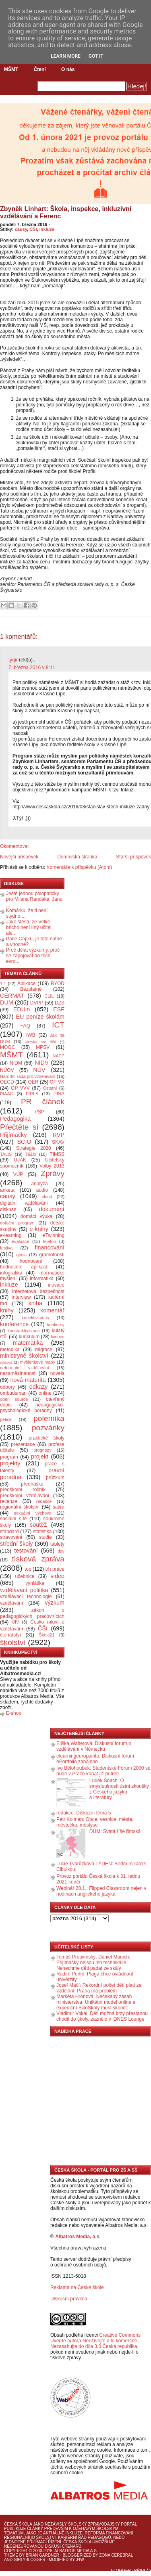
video (57, 1576)
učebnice (24, 1576)
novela (57, 1373)
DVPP (36, 1003)
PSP (39, 1112)
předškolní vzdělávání (24, 1495)
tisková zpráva (38, 1559)
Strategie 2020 (33, 1148)
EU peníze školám (40, 1016)
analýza (39, 1184)
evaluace (20, 1241)
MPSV (43, 1047)
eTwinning (53, 1235)
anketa (7, 1190)
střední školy (16, 1543)
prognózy (42, 1450)
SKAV (58, 1142)
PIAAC (6, 1093)
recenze (8, 1501)
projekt (39, 1456)
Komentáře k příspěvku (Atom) (79, 867)
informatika (42, 1278)
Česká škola (18, 2524)
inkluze (46, 229)
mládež (6, 1362)
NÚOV (7, 1070)
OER (33, 1082)
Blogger (121, 2570)
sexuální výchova (33, 1513)
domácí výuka (36, 1216)
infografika (11, 1273)
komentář (52, 1310)
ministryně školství (24, 1355)
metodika (10, 1349)
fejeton (49, 1241)
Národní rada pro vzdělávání (27, 1076)
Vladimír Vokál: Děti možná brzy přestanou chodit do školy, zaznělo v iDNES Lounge (102, 2016)
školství (13, 1642)
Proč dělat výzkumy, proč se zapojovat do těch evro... (33, 955)
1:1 (3, 983)
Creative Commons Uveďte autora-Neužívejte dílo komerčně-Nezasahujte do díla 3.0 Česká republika (95, 2340)
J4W (80, 2559)
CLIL (49, 996)
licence (57, 1336)
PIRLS (32, 1093)
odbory (7, 1387)
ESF (58, 1009)
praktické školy (46, 1438)
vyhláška (34, 1583)
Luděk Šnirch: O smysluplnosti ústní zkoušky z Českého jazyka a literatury (119, 1789)
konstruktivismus (24, 1330)
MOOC (7, 1047)
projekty (10, 1463)
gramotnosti (51, 1255)
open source (14, 1399)
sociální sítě (13, 1518)
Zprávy (52, 1173)
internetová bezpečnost (38, 1291)
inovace (56, 1285)
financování (49, 1247)
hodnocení (31, 1261)
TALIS (6, 1154)
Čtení (40, 69)
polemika (48, 1418)
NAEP (58, 1055)
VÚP (18, 1174)
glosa (22, 1254)
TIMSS (57, 1154)
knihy (7, 1310)
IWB (30, 1035)
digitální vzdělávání (24, 1203)
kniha (35, 1303)
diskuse (8, 1209)
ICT (58, 1025)
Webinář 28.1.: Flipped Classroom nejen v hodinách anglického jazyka (101, 1891)
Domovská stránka (77, 857)
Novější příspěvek (19, 857)
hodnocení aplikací (24, 1267)
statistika (42, 1531)
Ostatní (50, 1088)
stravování (11, 1537)
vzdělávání (11, 1603)
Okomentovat (14, 846)
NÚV (39, 1070)
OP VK (57, 1082)
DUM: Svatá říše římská (115, 1831)
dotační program (17, 1222)
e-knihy (39, 1229)
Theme (11, 2555)
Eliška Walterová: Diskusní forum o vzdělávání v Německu (93, 1746)
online (45, 1393)
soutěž (38, 1524)
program (9, 1457)
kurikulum (29, 1336)
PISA (59, 1094)
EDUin (21, 1009)
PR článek (42, 1101)
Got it (96, 56)
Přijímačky (13, 1135)
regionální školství (19, 1507)
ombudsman (13, 1393)
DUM (6, 1002)
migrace (43, 1349)
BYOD (57, 983)
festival (7, 1247)
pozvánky (48, 1427)
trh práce (55, 1569)
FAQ (25, 1026)
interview (21, 1297)
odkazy (38, 1386)
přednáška (32, 1484)
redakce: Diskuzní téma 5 (83, 1813)
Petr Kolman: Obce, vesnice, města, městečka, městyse (94, 1822)
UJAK (20, 1160)
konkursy (55, 1324)
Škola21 (47, 1634)
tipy (61, 1551)
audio (42, 1190)
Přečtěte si (19, 1127)
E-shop (13, 1713)
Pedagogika (15, 1118)
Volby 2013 (51, 1166)
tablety (57, 1544)
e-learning (10, 1235)
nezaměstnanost (17, 1373)
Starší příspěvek (133, 857)
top (28, 1569)
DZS (59, 1003)
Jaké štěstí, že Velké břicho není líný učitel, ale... (29, 927)
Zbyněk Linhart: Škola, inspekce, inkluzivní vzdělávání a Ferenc (65, 212)
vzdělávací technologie (26, 1596)
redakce (44, 1501)
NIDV (41, 1062)
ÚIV (15, 1622)
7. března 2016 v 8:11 (31, 667)
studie (45, 1537)
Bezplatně (30, 989)
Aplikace (26, 983)
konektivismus (35, 1317)
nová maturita (28, 1380)
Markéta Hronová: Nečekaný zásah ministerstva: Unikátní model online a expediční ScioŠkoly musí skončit (95, 2002)
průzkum (55, 1477)
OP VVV (20, 1088)
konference (14, 1324)
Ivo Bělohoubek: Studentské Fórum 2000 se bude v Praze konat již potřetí (103, 1771)
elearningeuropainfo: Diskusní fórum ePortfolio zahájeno (95, 1758)
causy (21, 229)
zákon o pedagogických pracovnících (32, 1613)
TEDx (30, 1154)
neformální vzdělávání (24, 1367)
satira (58, 1507)
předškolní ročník (23, 1489)
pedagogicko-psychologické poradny (32, 1407)
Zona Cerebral (116, 2555)
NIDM (16, 1063)
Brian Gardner (42, 2555)
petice (6, 1419)
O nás (67, 69)
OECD (7, 1082)
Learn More (66, 56)
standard (9, 1531)
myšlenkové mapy (37, 1362)
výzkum (54, 1602)
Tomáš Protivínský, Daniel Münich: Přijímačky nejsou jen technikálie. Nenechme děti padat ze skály (93, 1962)
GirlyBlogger (30, 2559)
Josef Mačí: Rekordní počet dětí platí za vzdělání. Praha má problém (98, 1988)
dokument (51, 1209)
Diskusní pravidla (68, 2299)
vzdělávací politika (24, 1590)
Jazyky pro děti (40, 1042)
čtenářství (10, 1635)
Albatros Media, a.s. (78, 2236)
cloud (47, 1196)
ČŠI (33, 229)
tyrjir (13, 660)
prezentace (23, 1444)
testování (25, 1550)
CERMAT (12, 995)
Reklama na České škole (77, 2287)
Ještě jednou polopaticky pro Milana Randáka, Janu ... (34, 899)
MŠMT (11, 69)
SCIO (24, 1141)
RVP (58, 1135)
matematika (28, 1342)
